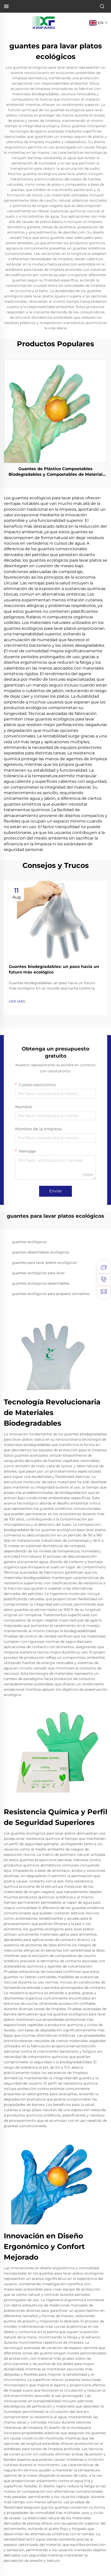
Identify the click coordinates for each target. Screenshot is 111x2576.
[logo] (43, 22)
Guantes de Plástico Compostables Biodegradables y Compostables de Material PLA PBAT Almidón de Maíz (55, 472)
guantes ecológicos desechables (40, 1283)
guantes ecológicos (29, 1241)
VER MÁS (17, 1001)
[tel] (104, 1279)
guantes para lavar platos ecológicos (44, 1262)
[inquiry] (104, 1267)
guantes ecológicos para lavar (38, 1273)
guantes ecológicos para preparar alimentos (51, 1293)
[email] (104, 1292)
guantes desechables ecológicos (40, 1252)
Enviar (55, 1191)
